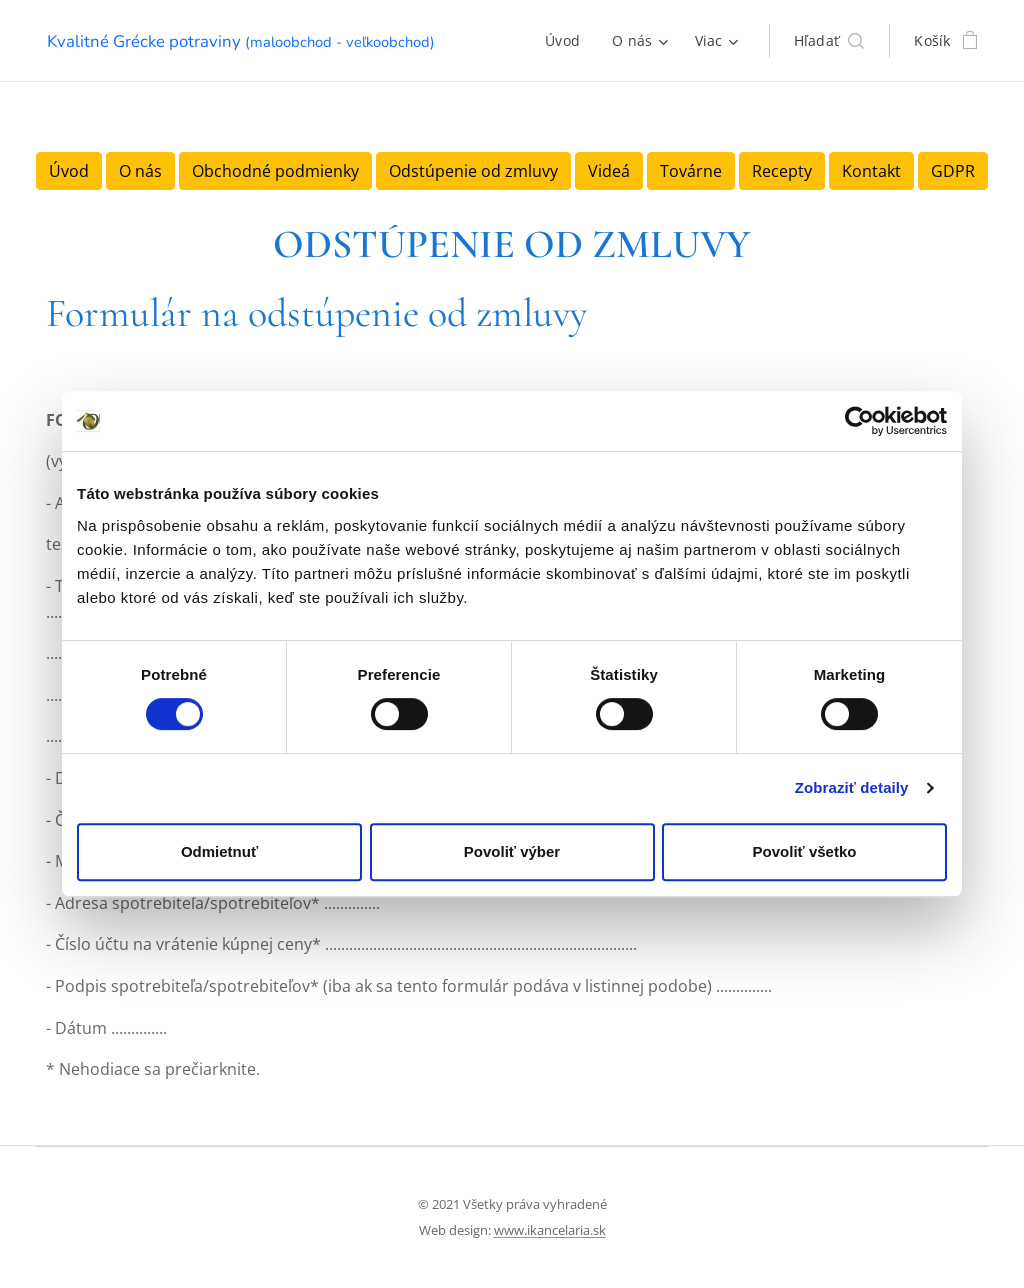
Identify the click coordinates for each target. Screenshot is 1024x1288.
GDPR (953, 171)
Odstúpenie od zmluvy (473, 171)
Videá (609, 171)
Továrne (691, 171)
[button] (829, 41)
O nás (140, 171)
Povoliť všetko (805, 851)
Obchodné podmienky (275, 171)
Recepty (782, 171)
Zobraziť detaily (852, 787)
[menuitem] (568, 41)
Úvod (69, 171)
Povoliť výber (512, 851)
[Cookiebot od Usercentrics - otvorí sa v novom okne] (859, 421)
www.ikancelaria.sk (550, 1230)
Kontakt (871, 171)
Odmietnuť (219, 851)
